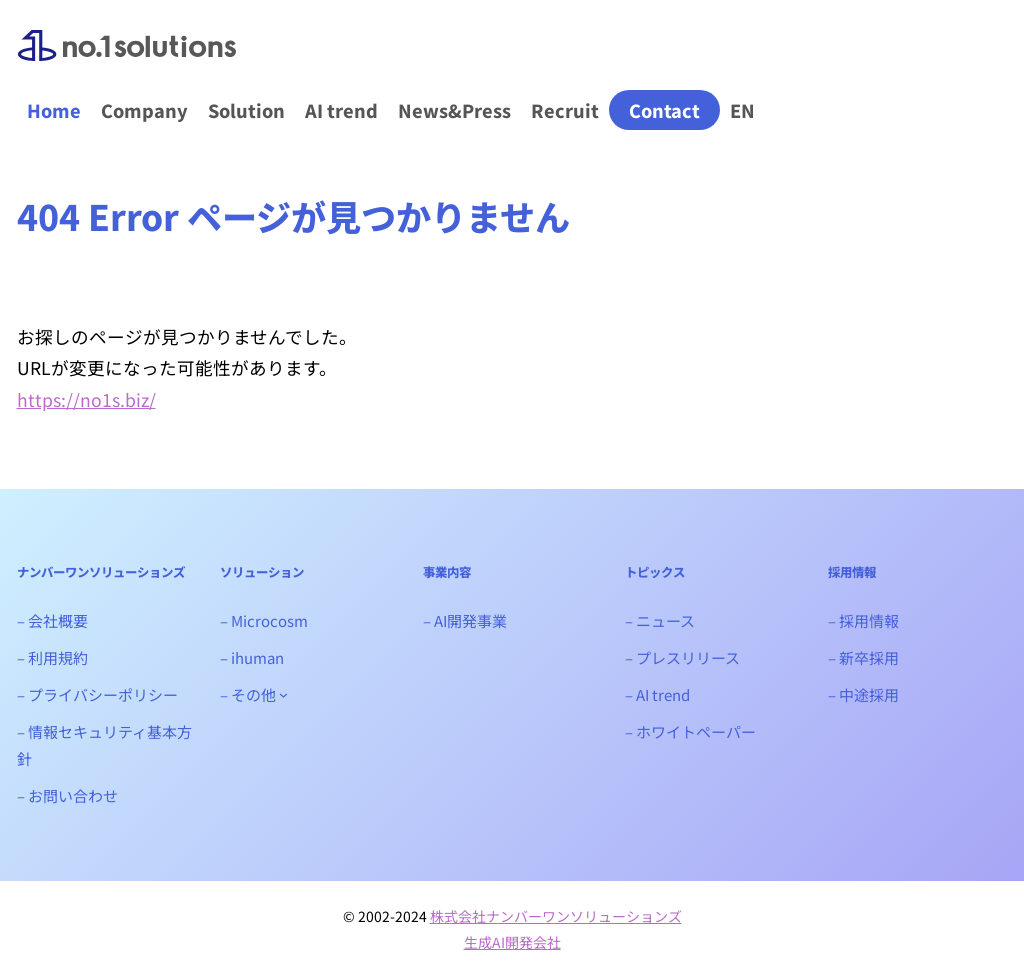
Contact (664, 110)
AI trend (341, 110)
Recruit (565, 110)
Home (54, 110)
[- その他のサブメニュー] (283, 694)
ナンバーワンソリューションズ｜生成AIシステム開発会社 (127, 61)
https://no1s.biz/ (86, 399)
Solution (246, 110)
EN (742, 110)
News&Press (454, 110)
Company (144, 110)
